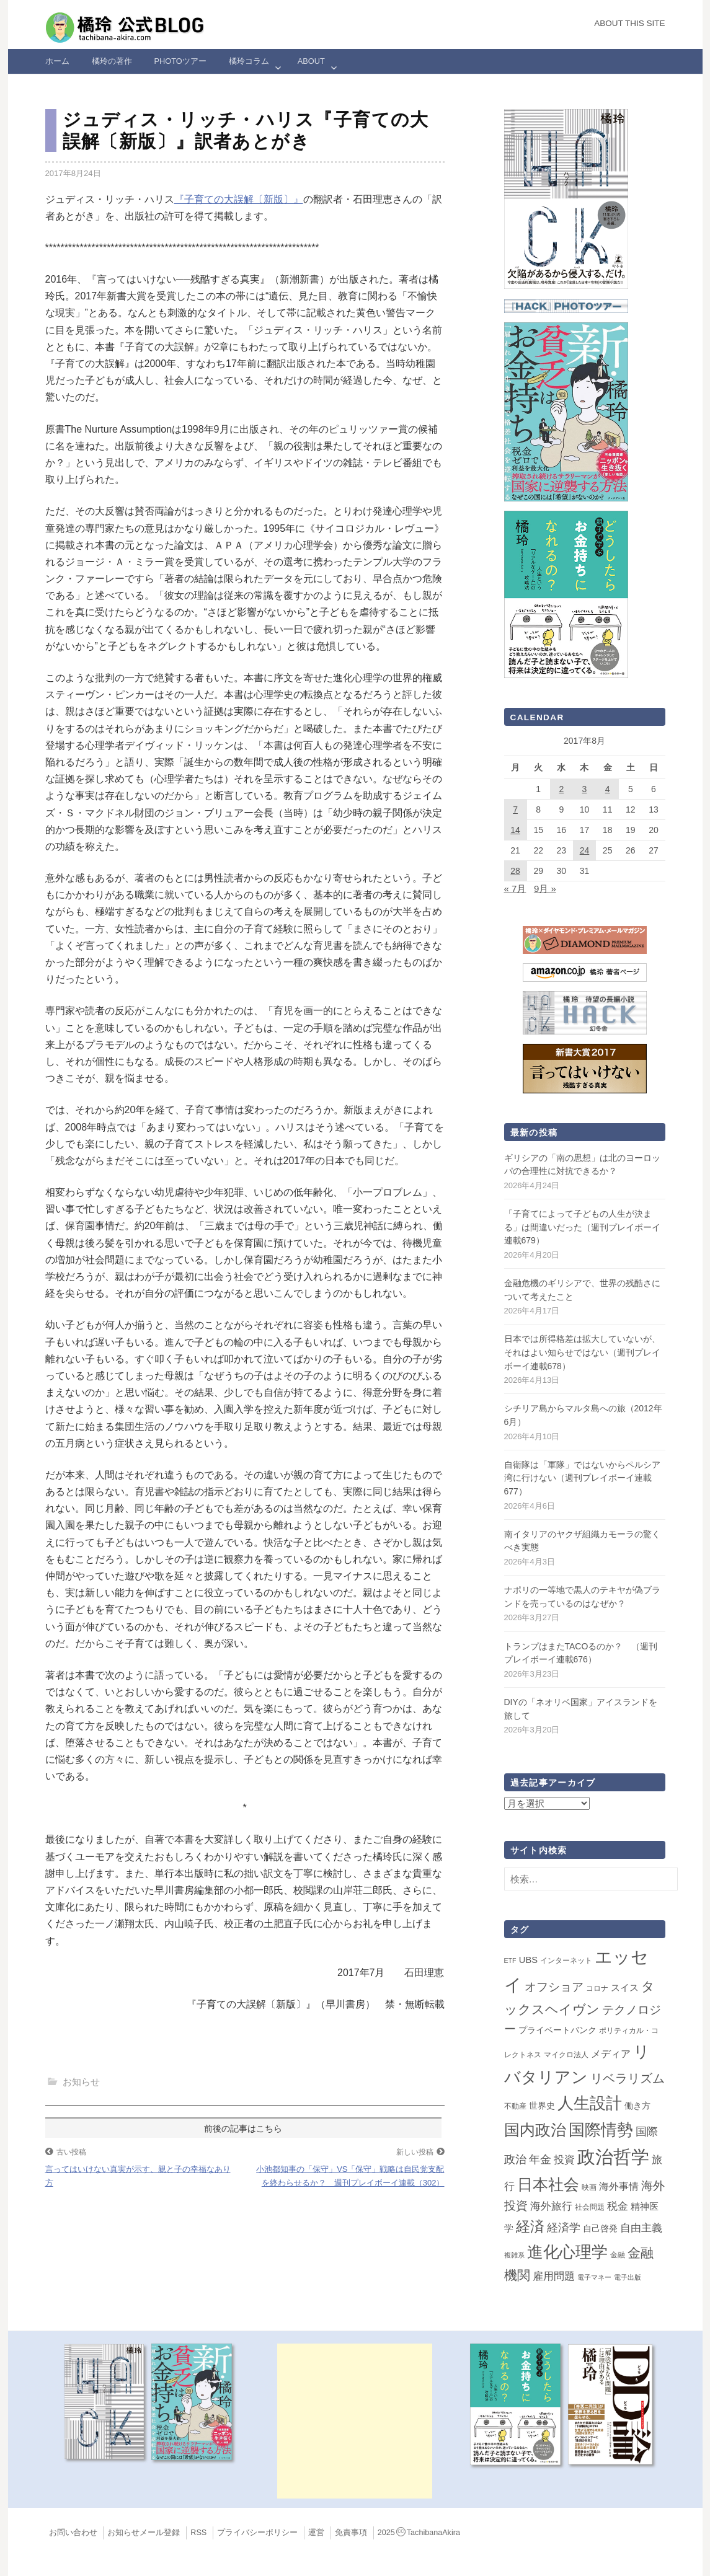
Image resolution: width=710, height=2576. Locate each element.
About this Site (629, 23)
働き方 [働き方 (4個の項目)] (637, 2106)
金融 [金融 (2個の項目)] (617, 2255)
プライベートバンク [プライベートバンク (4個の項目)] (557, 2030)
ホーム (57, 61)
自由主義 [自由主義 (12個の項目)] (641, 2227)
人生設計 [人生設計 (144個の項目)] (589, 2103)
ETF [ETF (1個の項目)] (510, 1960)
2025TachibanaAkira (419, 2532)
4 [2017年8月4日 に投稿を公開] (607, 789)
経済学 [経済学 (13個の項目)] (563, 2227)
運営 (316, 2532)
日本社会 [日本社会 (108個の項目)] (548, 2184)
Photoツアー (180, 61)
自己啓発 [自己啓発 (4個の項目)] (600, 2228)
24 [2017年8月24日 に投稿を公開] (585, 850)
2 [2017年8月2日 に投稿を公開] (561, 789)
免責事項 (351, 2532)
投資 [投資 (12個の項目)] (564, 2159)
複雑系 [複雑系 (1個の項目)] (514, 2255)
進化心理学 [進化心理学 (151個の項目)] (567, 2252)
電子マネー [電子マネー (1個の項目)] (594, 2277)
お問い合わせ (73, 2532)
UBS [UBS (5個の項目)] (528, 1960)
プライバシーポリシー (257, 2532)
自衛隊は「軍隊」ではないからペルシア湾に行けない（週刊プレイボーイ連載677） (582, 1478)
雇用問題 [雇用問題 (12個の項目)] (554, 2276)
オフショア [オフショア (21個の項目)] (554, 1986)
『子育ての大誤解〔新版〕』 (238, 199)
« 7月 (515, 888)
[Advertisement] (354, 2421)
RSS (198, 2532)
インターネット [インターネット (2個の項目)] (566, 1960)
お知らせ (81, 2081)
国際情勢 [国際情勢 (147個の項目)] (601, 2129)
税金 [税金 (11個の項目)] (617, 2206)
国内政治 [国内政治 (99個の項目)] (535, 2130)
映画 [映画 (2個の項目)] (589, 2187)
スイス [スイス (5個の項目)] (625, 1988)
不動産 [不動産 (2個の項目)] (515, 2106)
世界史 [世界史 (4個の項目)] (542, 2106)
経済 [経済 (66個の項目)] (530, 2226)
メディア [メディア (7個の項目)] (611, 2054)
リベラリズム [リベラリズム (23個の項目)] (627, 2078)
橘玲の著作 (112, 61)
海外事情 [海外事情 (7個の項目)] (619, 2186)
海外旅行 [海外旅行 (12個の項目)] (551, 2206)
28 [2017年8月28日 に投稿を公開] (515, 871)
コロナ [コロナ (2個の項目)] (597, 1988)
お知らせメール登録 (143, 2532)
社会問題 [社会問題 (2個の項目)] (590, 2207)
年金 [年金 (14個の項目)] (540, 2159)
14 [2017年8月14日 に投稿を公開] (515, 830)
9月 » (545, 888)
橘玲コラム (249, 61)
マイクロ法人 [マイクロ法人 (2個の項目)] (566, 2054)
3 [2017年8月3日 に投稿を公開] (584, 789)
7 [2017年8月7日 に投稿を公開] (515, 809)
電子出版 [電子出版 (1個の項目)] (627, 2277)
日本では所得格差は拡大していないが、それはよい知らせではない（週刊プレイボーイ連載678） (582, 1352)
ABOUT (311, 61)
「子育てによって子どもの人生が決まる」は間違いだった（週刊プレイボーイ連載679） (582, 1227)
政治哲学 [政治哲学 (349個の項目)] (613, 2156)
